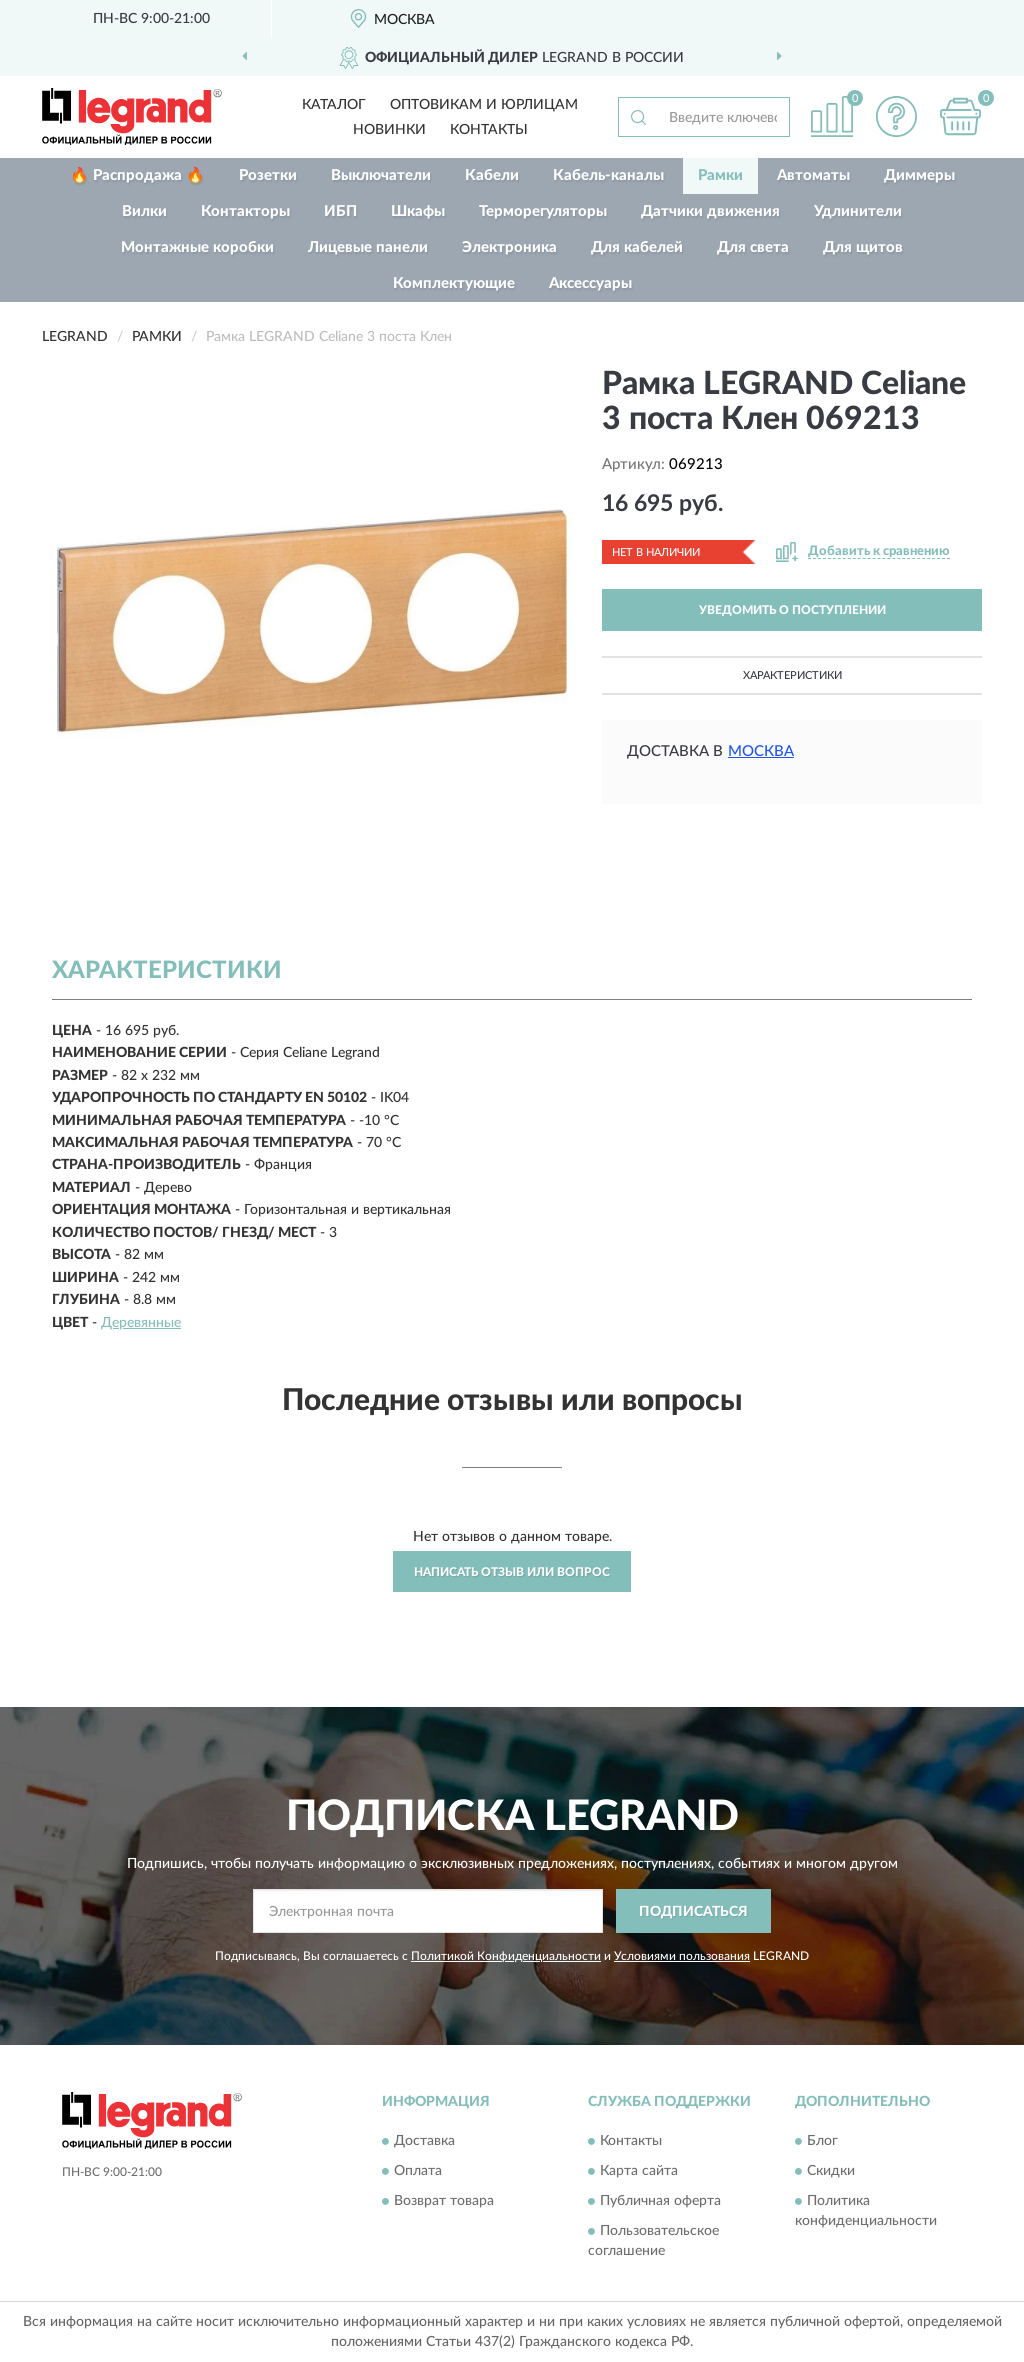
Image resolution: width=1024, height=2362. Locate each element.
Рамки (720, 175)
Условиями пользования (682, 1956)
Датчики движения (710, 211)
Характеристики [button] (792, 675)
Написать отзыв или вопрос (512, 1572)
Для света (753, 247)
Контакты (489, 130)
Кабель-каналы (608, 175)
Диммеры (919, 175)
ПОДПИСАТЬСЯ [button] (693, 1912)
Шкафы (418, 211)
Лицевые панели (368, 247)
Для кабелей (637, 247)
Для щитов (863, 247)
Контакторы (245, 211)
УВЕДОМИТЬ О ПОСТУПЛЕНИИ (792, 610)
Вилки (144, 211)
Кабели (492, 175)
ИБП (340, 211)
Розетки (268, 175)
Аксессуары (590, 283)
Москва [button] (761, 751)
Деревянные (141, 1323)
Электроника (509, 247)
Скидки (831, 2171)
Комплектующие (454, 283)
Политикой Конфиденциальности (506, 1956)
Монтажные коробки (197, 247)
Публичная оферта (660, 2201)
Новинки (389, 130)
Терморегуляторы (543, 211)
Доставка (424, 2141)
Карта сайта (639, 2171)
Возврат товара (444, 2201)
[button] (896, 116)
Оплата (418, 2171)
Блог (822, 2141)
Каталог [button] (334, 105)
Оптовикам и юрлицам (484, 105)
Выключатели (381, 175)
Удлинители (858, 211)
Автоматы (813, 175)
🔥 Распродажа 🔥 (137, 175)
